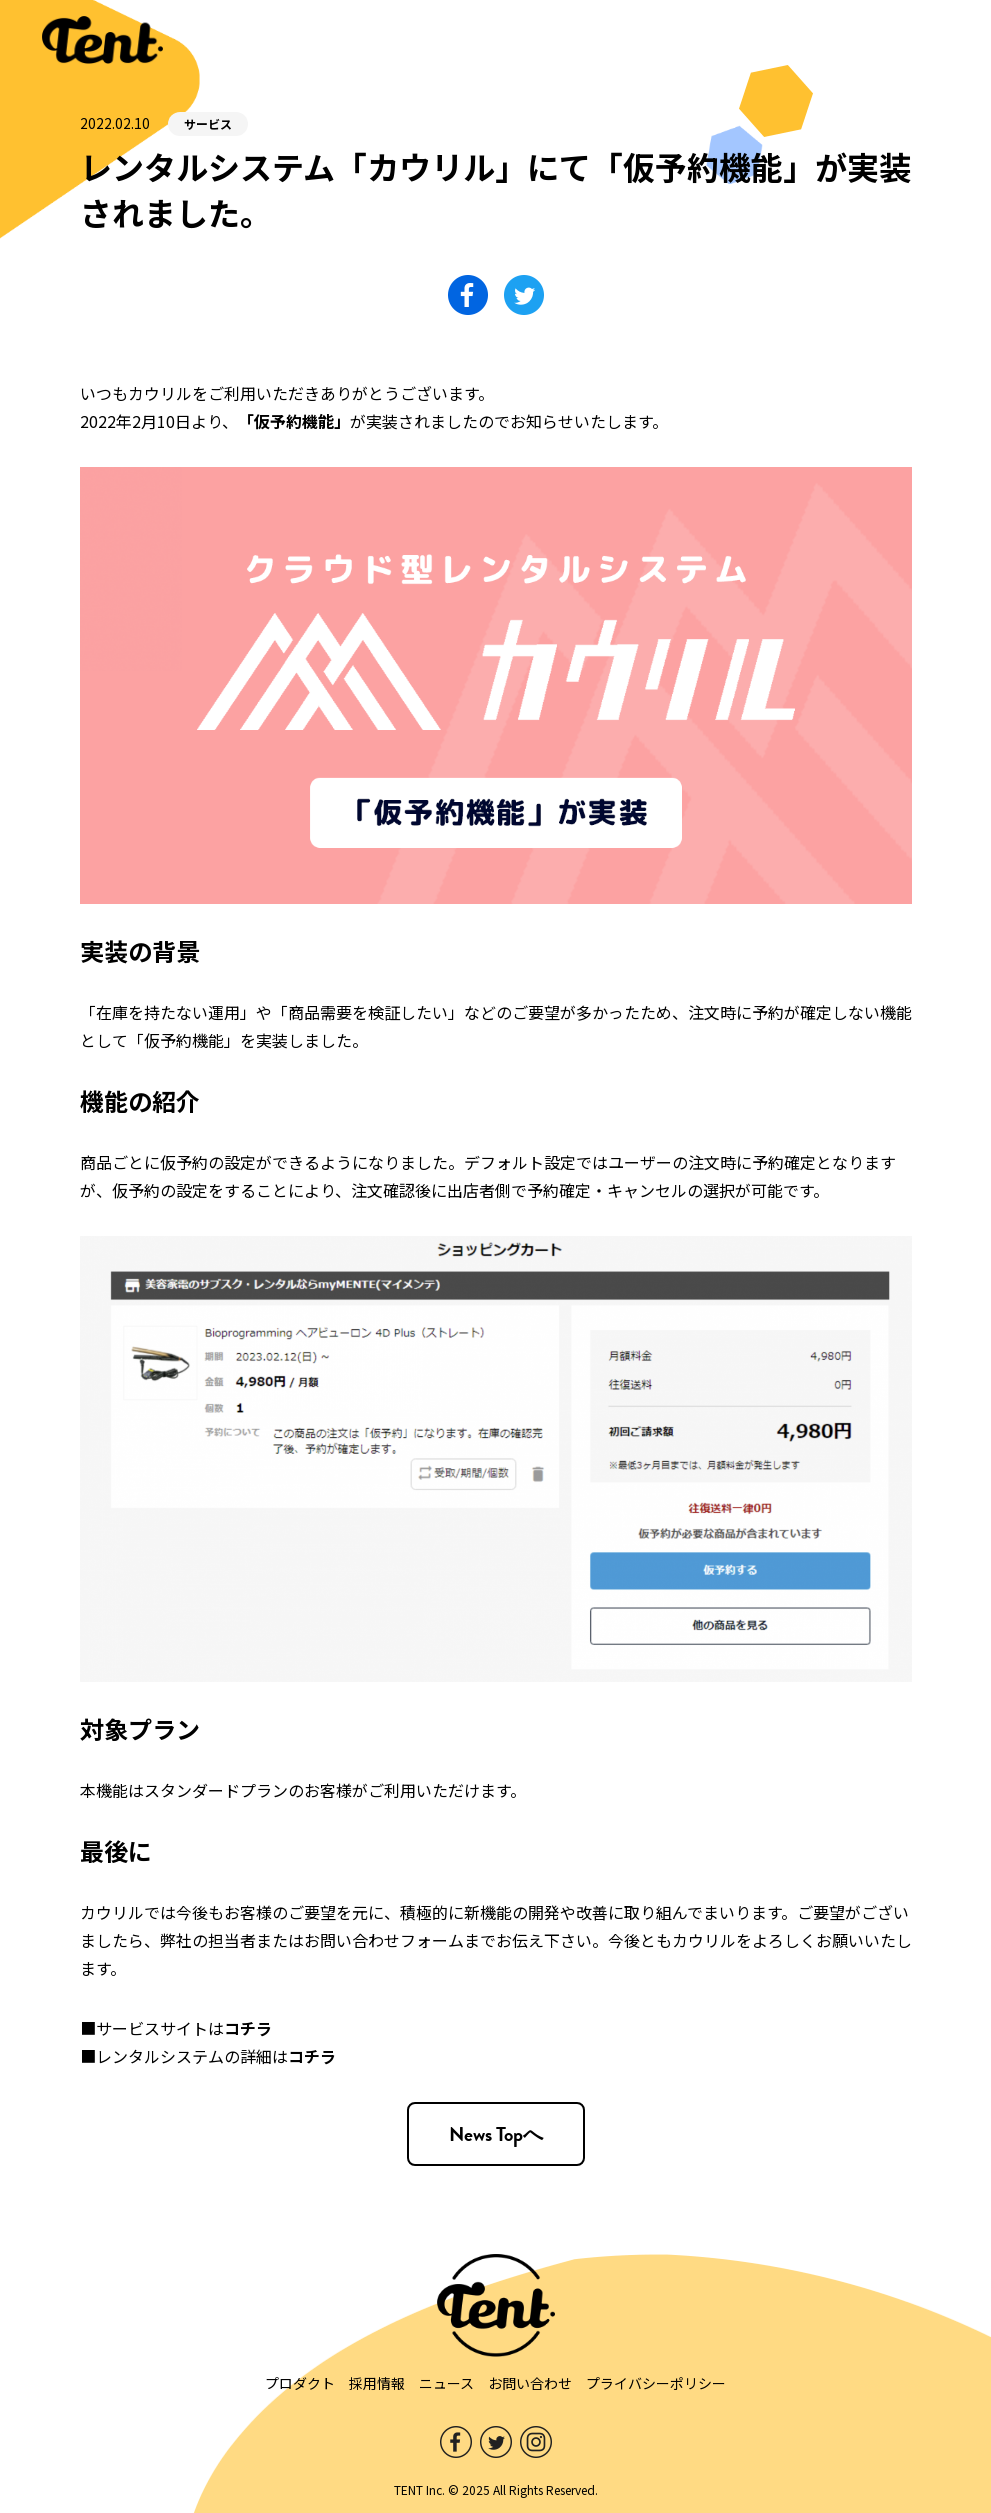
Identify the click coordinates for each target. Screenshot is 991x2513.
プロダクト (300, 2383)
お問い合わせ (530, 2383)
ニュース (446, 2383)
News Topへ (496, 2134)
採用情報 (377, 2383)
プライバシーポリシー (656, 2383)
